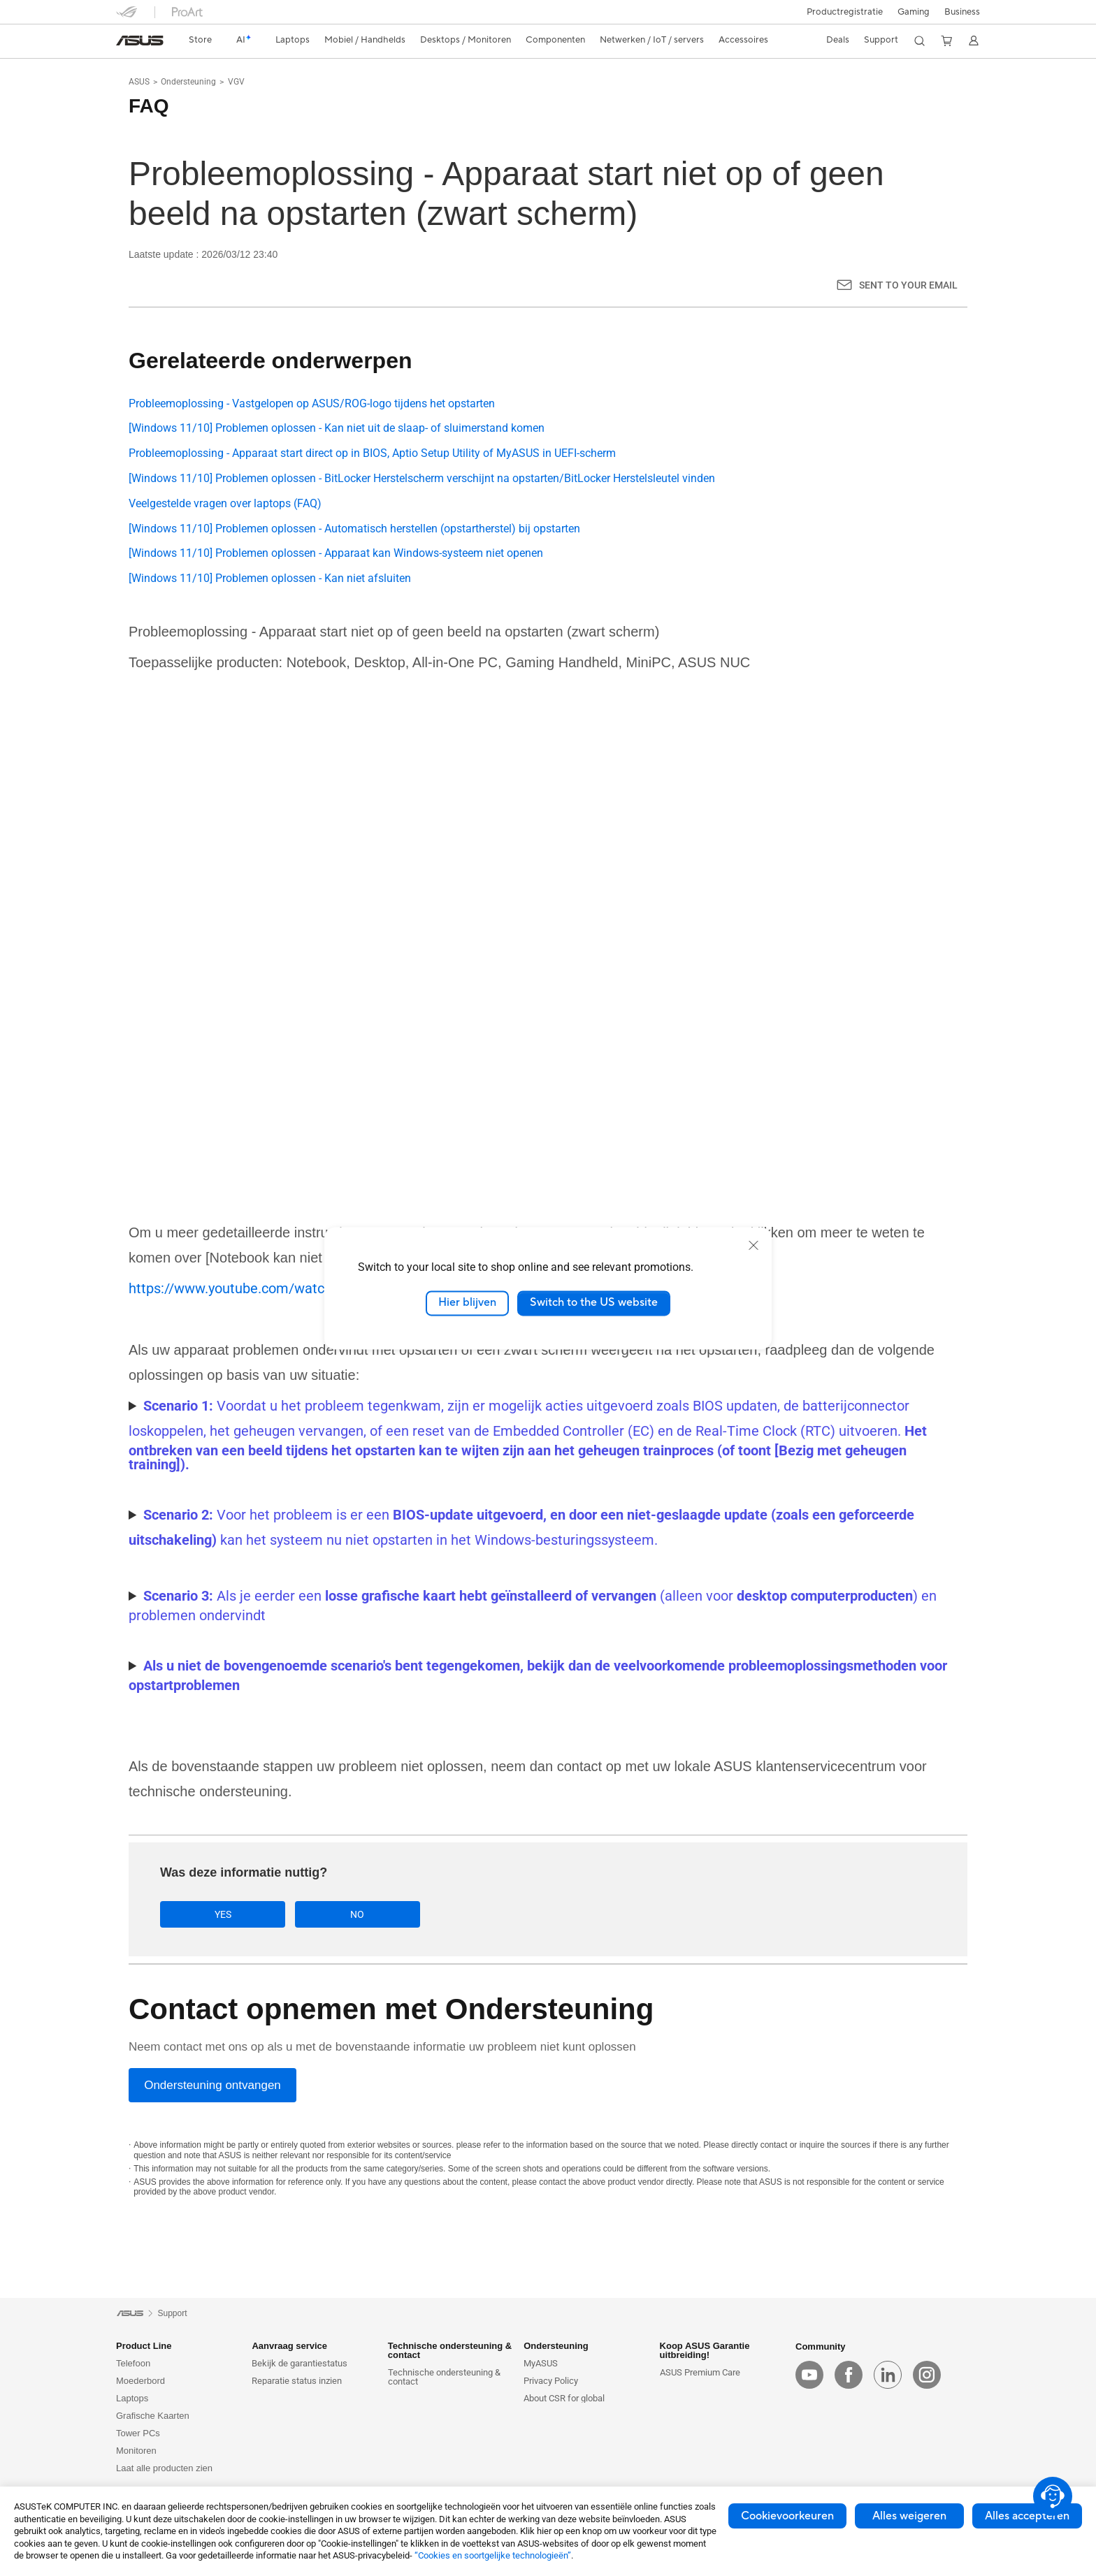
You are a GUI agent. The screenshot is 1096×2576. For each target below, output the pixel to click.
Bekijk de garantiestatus (299, 2363)
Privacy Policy (551, 2381)
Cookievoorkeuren (787, 2516)
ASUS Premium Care (700, 2373)
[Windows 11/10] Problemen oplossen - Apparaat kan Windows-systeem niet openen (336, 553)
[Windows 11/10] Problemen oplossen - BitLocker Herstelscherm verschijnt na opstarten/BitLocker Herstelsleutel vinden (422, 478)
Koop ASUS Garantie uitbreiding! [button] (705, 2351)
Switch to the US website (594, 1303)
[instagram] (927, 2375)
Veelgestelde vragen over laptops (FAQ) (225, 503)
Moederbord (140, 2381)
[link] (140, 40)
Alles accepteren (1027, 2516)
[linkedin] (888, 2375)
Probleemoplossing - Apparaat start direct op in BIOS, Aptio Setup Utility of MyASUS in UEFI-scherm (372, 453)
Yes (209, 1914)
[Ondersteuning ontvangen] (212, 2086)
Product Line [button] (143, 2346)
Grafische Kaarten (152, 2416)
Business (962, 11)
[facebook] (849, 2375)
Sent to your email (908, 285)
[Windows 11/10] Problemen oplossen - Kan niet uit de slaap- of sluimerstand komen (337, 428)
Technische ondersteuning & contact (444, 2377)
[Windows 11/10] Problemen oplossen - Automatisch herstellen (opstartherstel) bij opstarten (354, 528)
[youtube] (809, 2375)
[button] (913, 12)
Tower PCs (138, 2433)
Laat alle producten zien (164, 2468)
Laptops (132, 2398)
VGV (236, 82)
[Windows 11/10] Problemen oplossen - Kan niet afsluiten (270, 578)
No (316, 1914)
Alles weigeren (909, 2516)
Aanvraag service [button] (289, 2346)
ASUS (139, 82)
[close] (753, 1245)
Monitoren (136, 2451)
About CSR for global (564, 2398)
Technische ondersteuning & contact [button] (450, 2351)
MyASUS (541, 2363)
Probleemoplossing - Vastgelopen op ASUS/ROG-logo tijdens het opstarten (312, 403)
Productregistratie (845, 11)
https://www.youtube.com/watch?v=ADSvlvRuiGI (279, 1288)
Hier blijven (467, 1303)
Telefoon (133, 2363)
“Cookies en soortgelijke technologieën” (492, 2555)
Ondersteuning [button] (556, 2346)
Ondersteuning (188, 82)
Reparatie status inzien (297, 2381)
